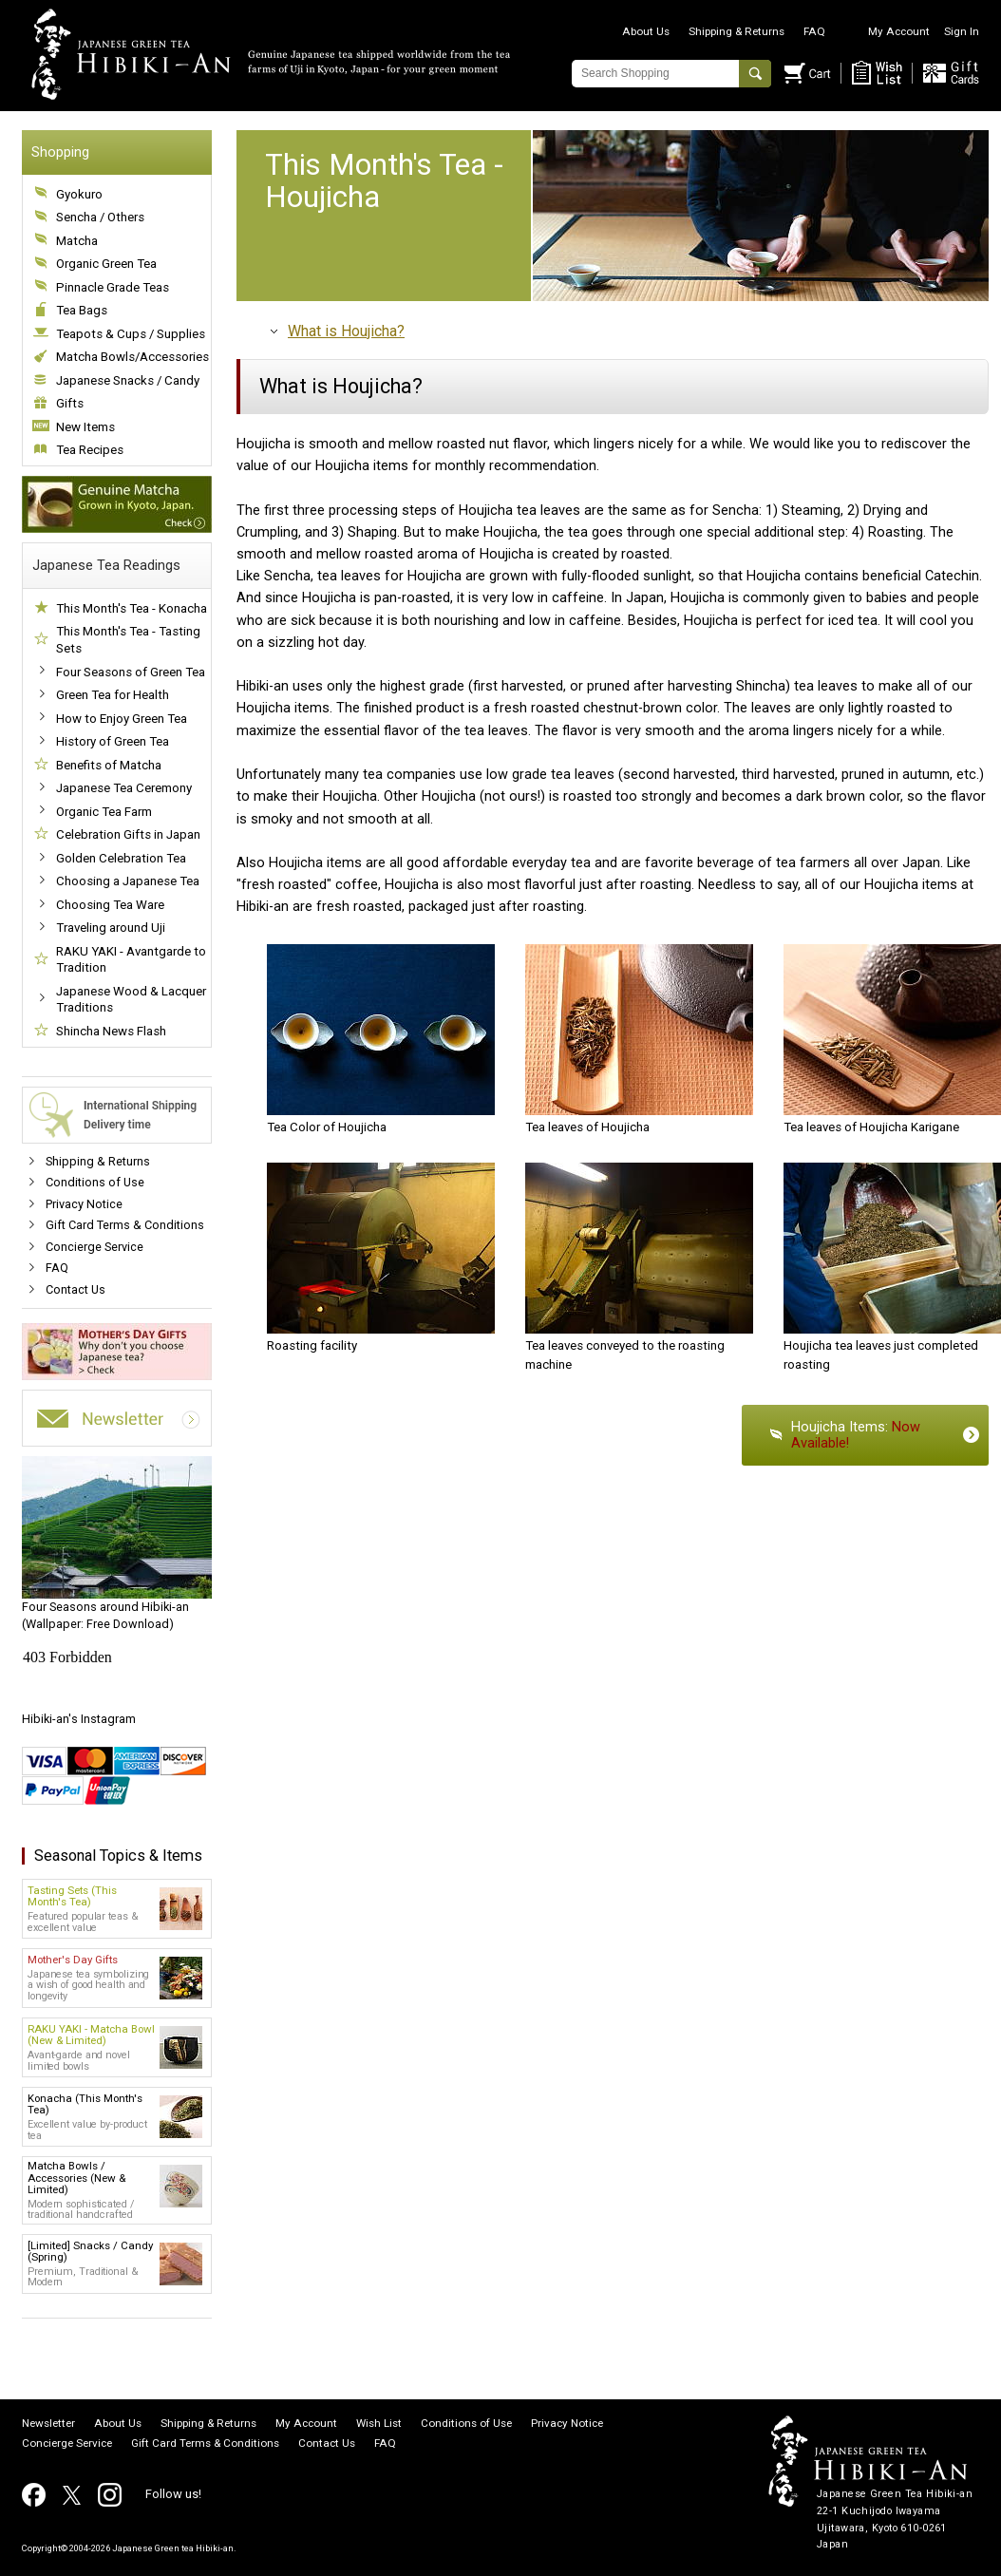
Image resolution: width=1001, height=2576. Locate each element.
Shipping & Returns (736, 31)
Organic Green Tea (106, 263)
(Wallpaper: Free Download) (117, 1543)
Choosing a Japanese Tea (127, 881)
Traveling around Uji (110, 927)
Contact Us (75, 1289)
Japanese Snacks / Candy (127, 380)
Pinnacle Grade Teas (112, 287)
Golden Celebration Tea (121, 858)
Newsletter (48, 2424)
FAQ (814, 31)
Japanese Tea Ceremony (124, 788)
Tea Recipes (89, 450)
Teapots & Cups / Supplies (130, 334)
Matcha (77, 241)
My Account (899, 31)
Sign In (961, 31)
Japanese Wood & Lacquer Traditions (131, 999)
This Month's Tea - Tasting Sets (128, 639)
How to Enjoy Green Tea (121, 718)
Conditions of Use (95, 1182)
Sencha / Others (100, 217)
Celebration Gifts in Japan (128, 834)
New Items (85, 427)
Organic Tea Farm (104, 812)
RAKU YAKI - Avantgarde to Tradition (131, 959)
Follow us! (173, 2494)
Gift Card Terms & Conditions (125, 1225)
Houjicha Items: (855, 1435)
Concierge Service (94, 1247)
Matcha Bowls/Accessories (132, 357)
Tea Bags (81, 310)
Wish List (379, 2424)
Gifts (70, 403)
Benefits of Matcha (108, 765)
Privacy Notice (84, 1204)
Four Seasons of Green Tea (130, 672)
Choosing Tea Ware (110, 905)
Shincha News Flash (111, 1031)
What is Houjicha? (346, 331)
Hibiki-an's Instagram (79, 1719)
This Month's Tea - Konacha (131, 608)
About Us (646, 31)
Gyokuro (79, 194)
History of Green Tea (112, 741)
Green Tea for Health (112, 695)
